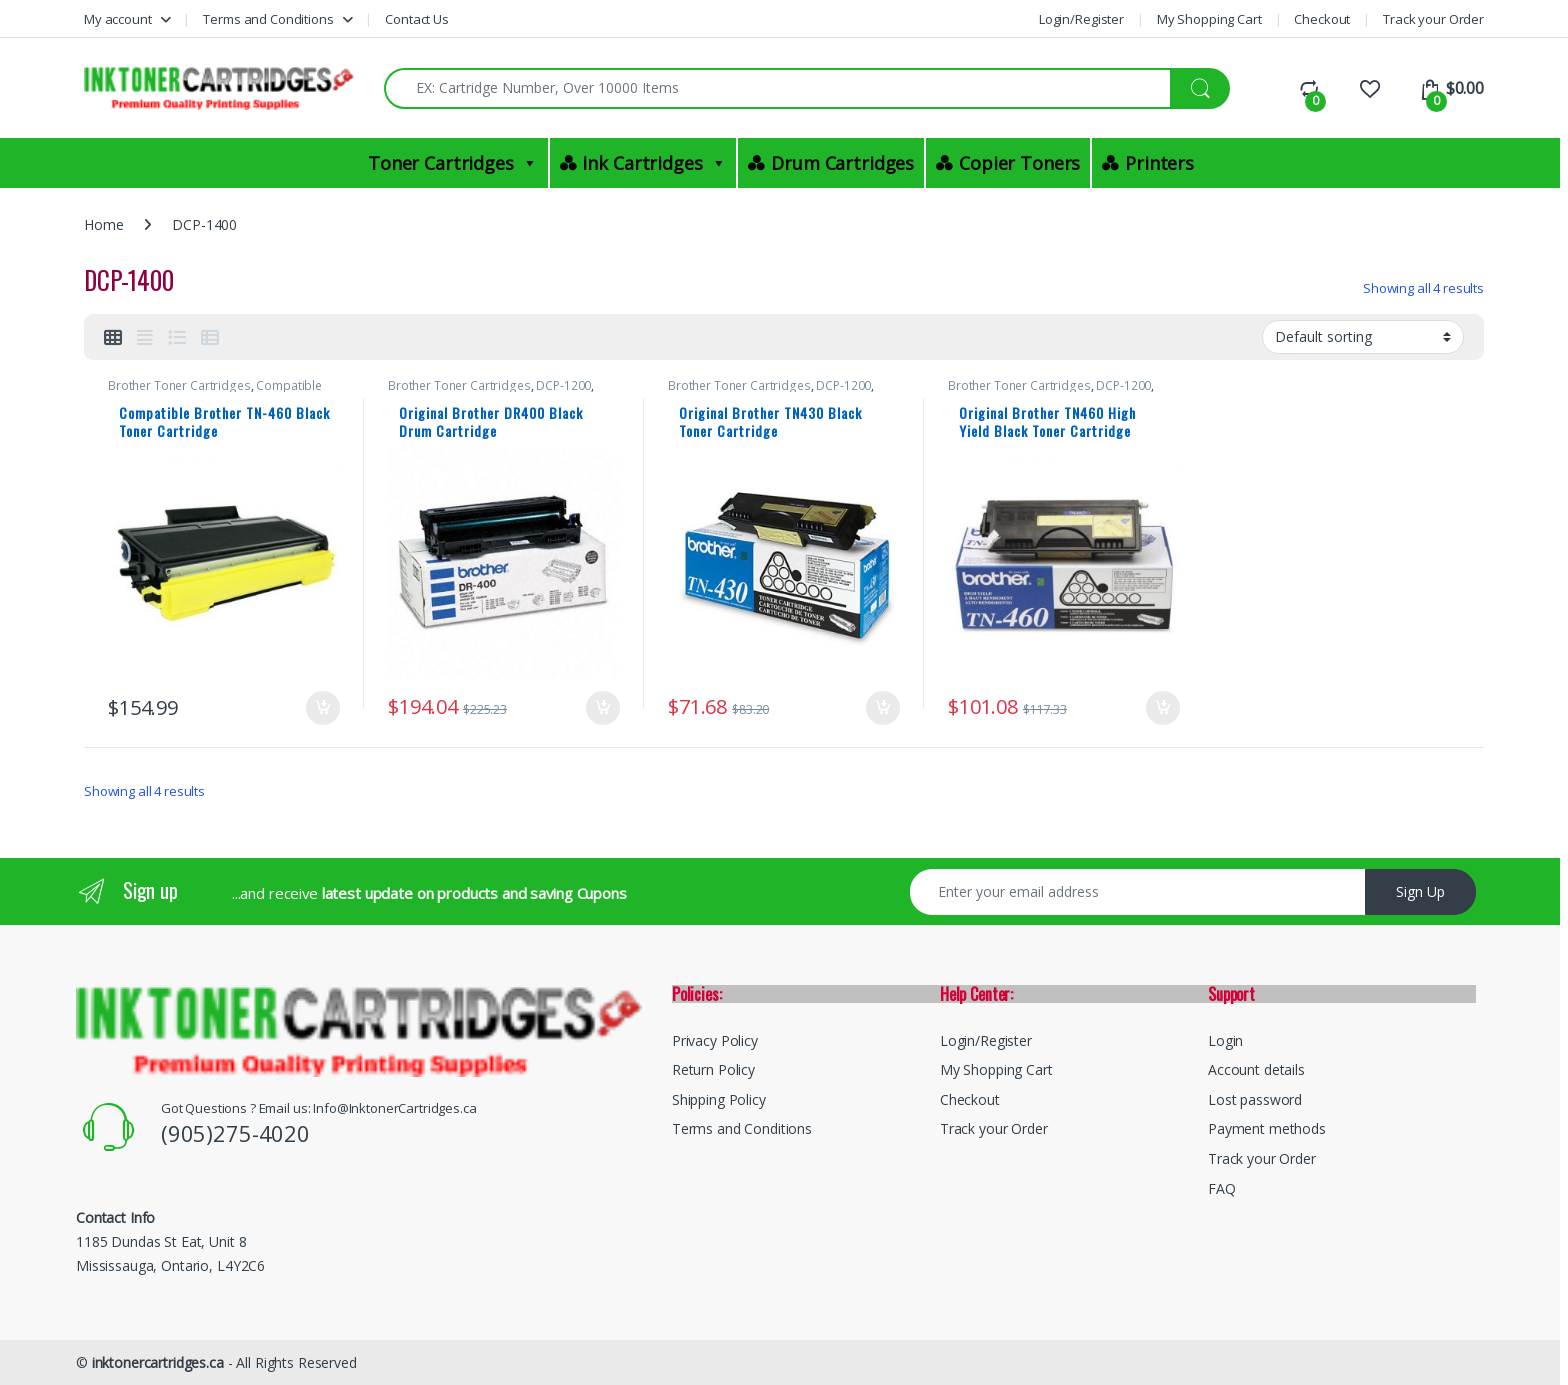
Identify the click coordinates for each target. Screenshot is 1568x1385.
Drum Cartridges (842, 163)
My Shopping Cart (1209, 19)
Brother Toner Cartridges (179, 385)
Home (103, 224)
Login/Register (1081, 19)
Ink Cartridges (654, 163)
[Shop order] (1363, 337)
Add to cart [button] (323, 708)
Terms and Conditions (268, 19)
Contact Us (417, 19)
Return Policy (713, 1069)
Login (1225, 1040)
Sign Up (1420, 891)
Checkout (1322, 19)
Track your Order (1433, 19)
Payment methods (1267, 1128)
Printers (1159, 163)
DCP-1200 (563, 385)
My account (118, 19)
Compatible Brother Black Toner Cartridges (215, 392)
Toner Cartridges (453, 163)
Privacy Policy (715, 1040)
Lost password (1255, 1099)
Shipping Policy (719, 1099)
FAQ (1222, 1188)
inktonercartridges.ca (158, 1362)
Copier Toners (1019, 163)
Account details (1256, 1069)
